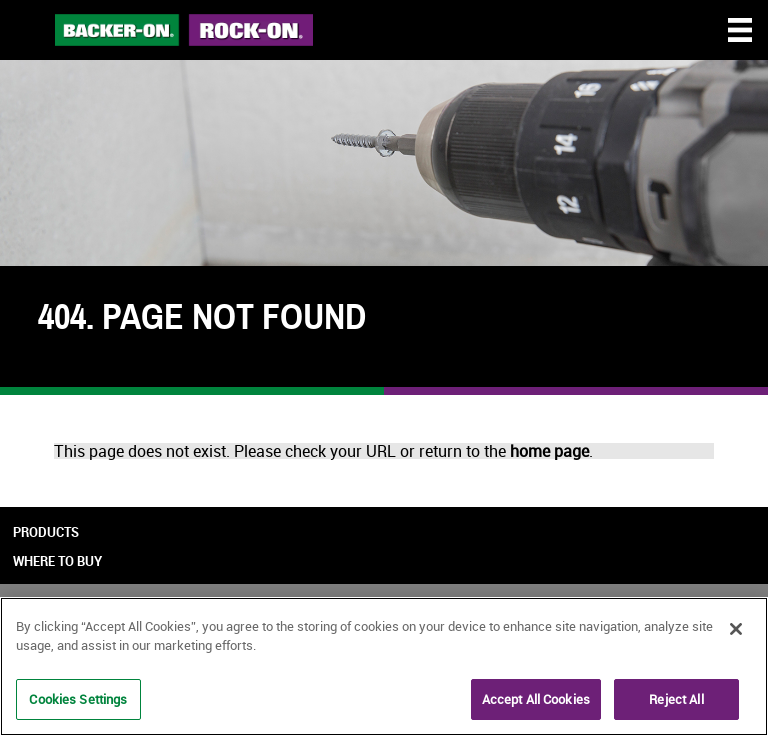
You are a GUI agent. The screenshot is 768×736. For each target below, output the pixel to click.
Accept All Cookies (536, 701)
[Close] (736, 631)
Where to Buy (57, 561)
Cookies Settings (78, 701)
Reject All (676, 701)
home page (549, 451)
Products (46, 532)
